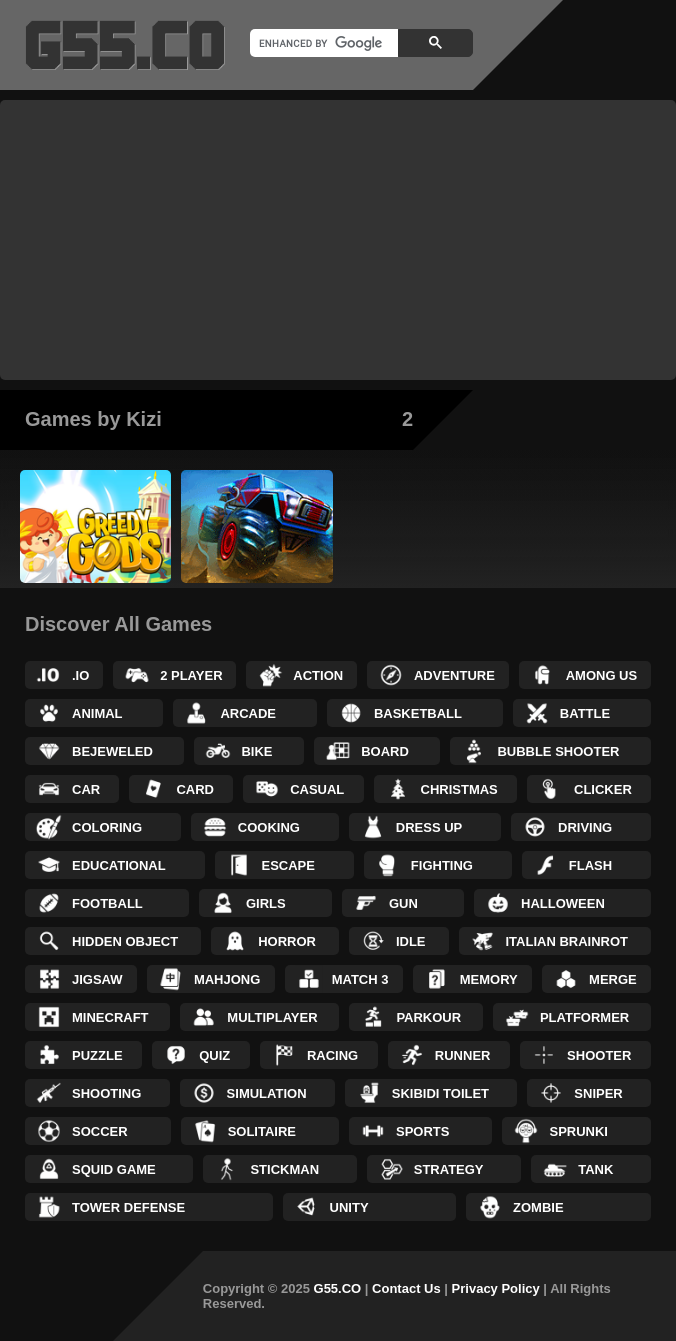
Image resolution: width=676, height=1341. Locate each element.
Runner (463, 1055)
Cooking (269, 827)
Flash (590, 865)
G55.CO (338, 1288)
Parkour (428, 1017)
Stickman (284, 1169)
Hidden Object (125, 941)
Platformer (584, 1017)
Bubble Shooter (558, 751)
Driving (585, 827)
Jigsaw (97, 979)
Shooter (599, 1055)
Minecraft (110, 1017)
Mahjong (227, 979)
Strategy (449, 1169)
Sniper (598, 1093)
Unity (349, 1207)
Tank (595, 1169)
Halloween (563, 903)
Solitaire (262, 1131)
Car (86, 789)
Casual (317, 789)
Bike (256, 751)
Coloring (107, 827)
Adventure (454, 675)
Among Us (602, 675)
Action (318, 675)
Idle (411, 941)
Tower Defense (128, 1207)
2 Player (191, 675)
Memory (489, 979)
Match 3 (360, 979)
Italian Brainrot (567, 941)
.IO (80, 675)
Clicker (603, 789)
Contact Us (406, 1288)
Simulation (267, 1093)
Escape (288, 865)
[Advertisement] (338, 240)
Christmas (459, 789)
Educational (119, 865)
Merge (613, 979)
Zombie (538, 1207)
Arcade (248, 713)
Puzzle (97, 1055)
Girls (266, 903)
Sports (422, 1131)
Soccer (100, 1131)
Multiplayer (272, 1017)
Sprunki (578, 1131)
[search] (322, 43)
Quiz (214, 1055)
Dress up (429, 827)
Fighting (442, 865)
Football (107, 903)
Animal (97, 713)
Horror (287, 941)
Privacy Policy (496, 1288)
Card (195, 789)
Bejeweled (112, 751)
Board (385, 751)
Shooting (106, 1093)
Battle (585, 713)
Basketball (418, 713)
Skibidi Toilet (440, 1093)
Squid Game (114, 1169)
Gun (403, 903)
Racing (332, 1055)
